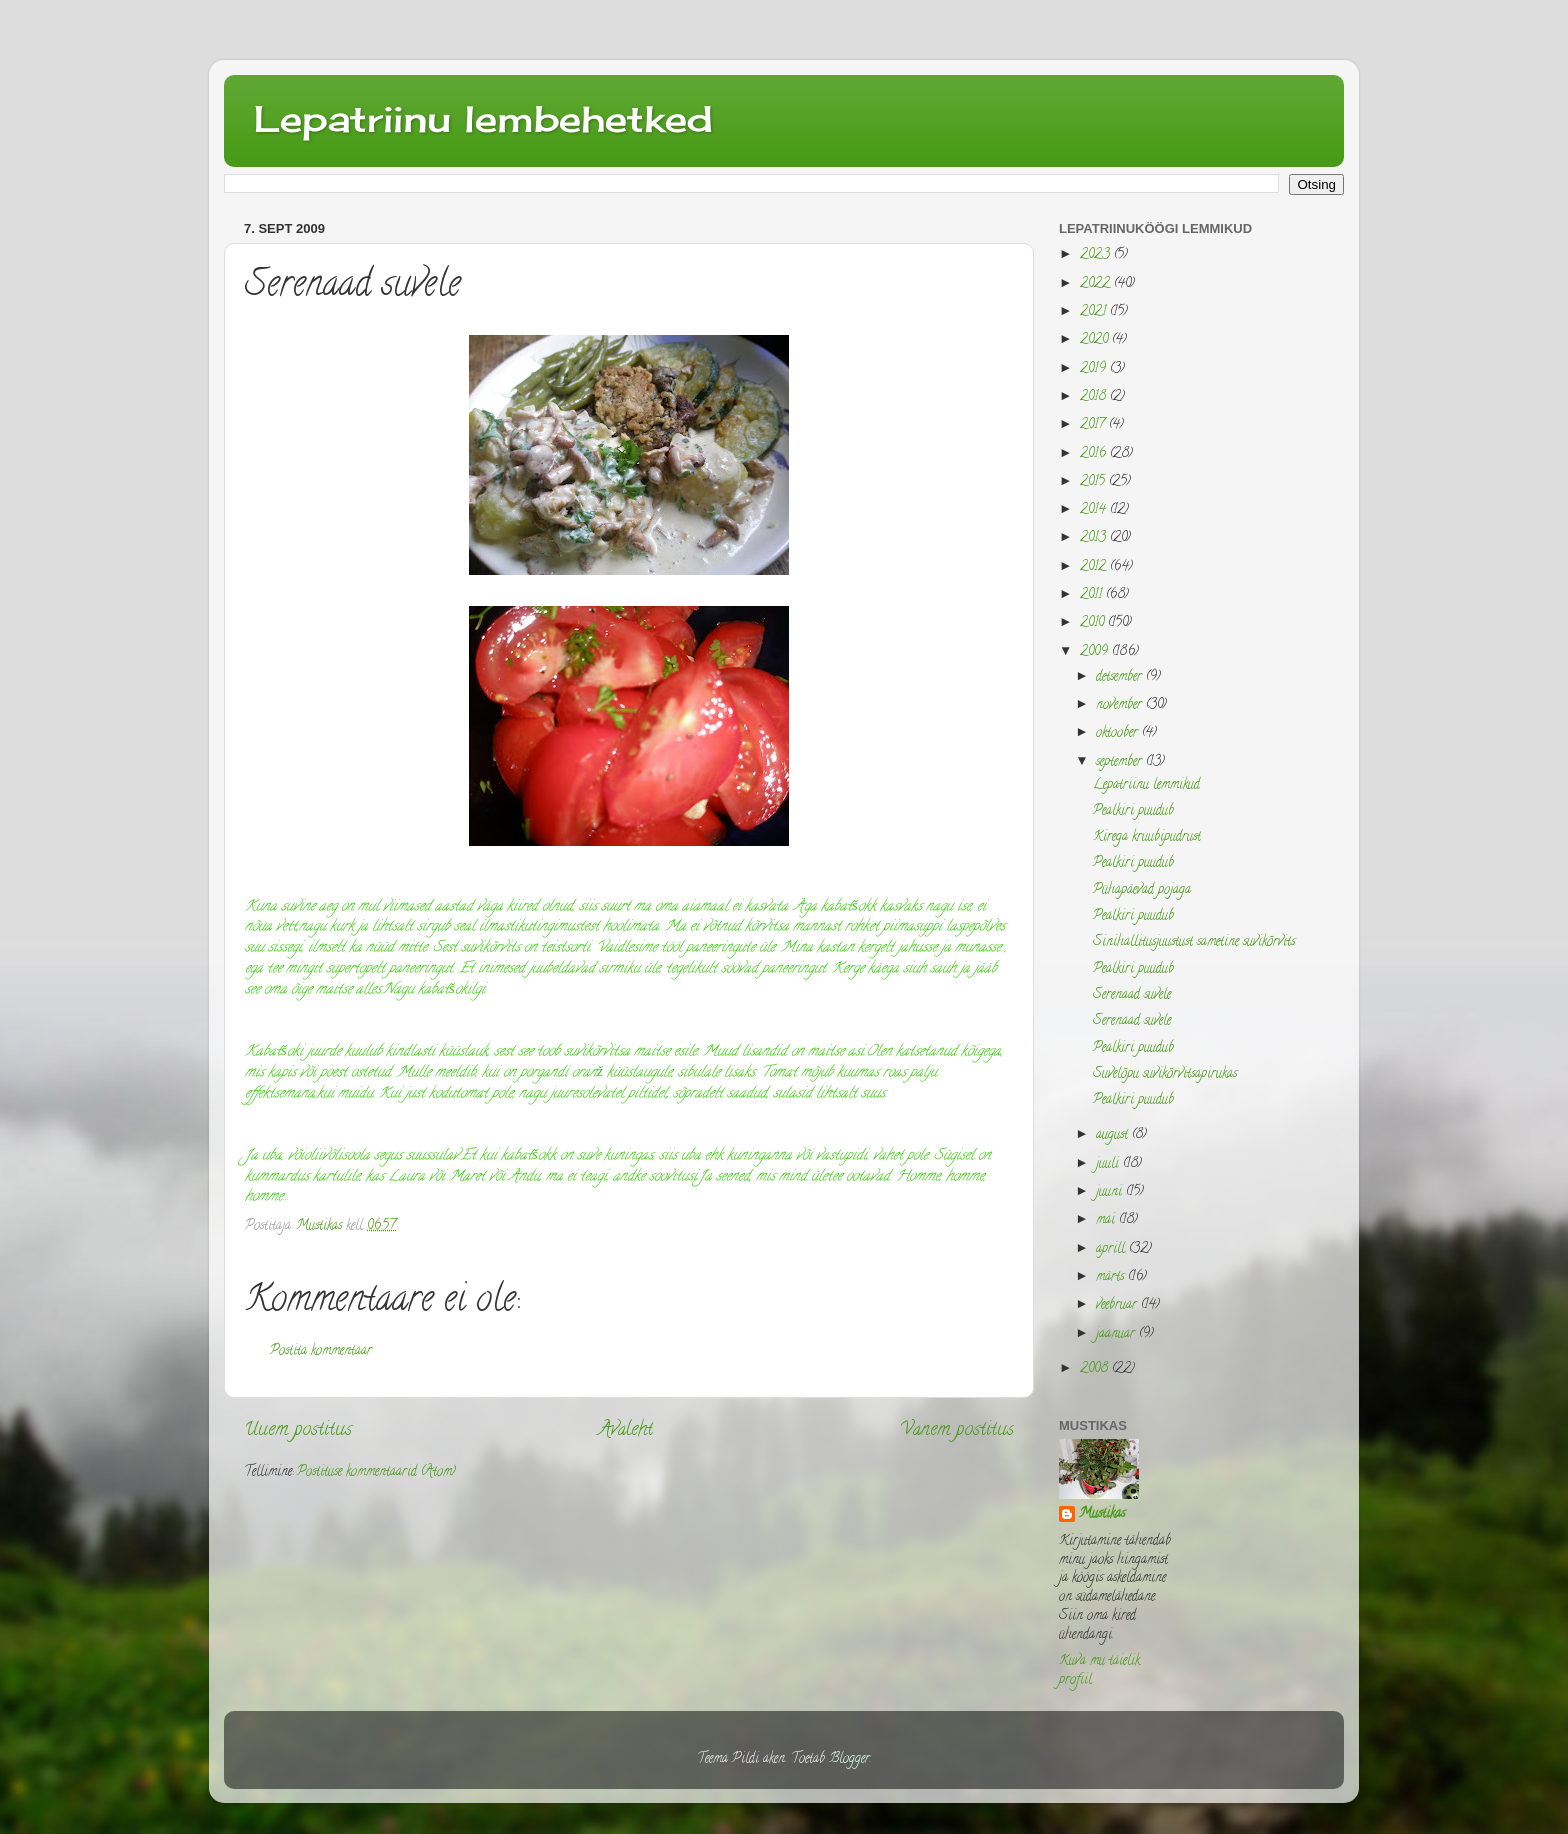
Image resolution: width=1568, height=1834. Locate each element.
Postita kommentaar (321, 1351)
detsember (1121, 677)
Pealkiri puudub (1133, 811)
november (1121, 705)
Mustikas (1102, 1515)
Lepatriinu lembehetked (483, 119)
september (1121, 762)
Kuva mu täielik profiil (1099, 1671)
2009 (1096, 652)
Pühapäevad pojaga (1142, 890)
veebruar (1118, 1305)
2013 (1095, 538)
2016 (1095, 454)
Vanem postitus (957, 1430)
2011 (1093, 595)
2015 (1094, 482)
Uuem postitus (298, 1430)
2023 (1097, 255)
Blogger (849, 1759)
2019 (1095, 369)
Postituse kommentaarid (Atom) (376, 1472)
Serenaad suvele (1132, 995)
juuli (1109, 1164)
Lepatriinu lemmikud (1146, 785)
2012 (1095, 567)
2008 (1096, 1369)
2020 (1096, 340)
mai (1107, 1220)
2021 (1095, 312)
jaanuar (1117, 1334)
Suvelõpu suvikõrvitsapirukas (1165, 1074)
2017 (1094, 425)
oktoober (1119, 733)
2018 (1095, 397)
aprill (1112, 1249)
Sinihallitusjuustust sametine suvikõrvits (1194, 942)
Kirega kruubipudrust (1147, 837)
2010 (1094, 623)
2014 (1095, 510)
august (1114, 1135)
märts (1112, 1277)
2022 (1097, 284)
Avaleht (626, 1430)
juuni (1111, 1192)
